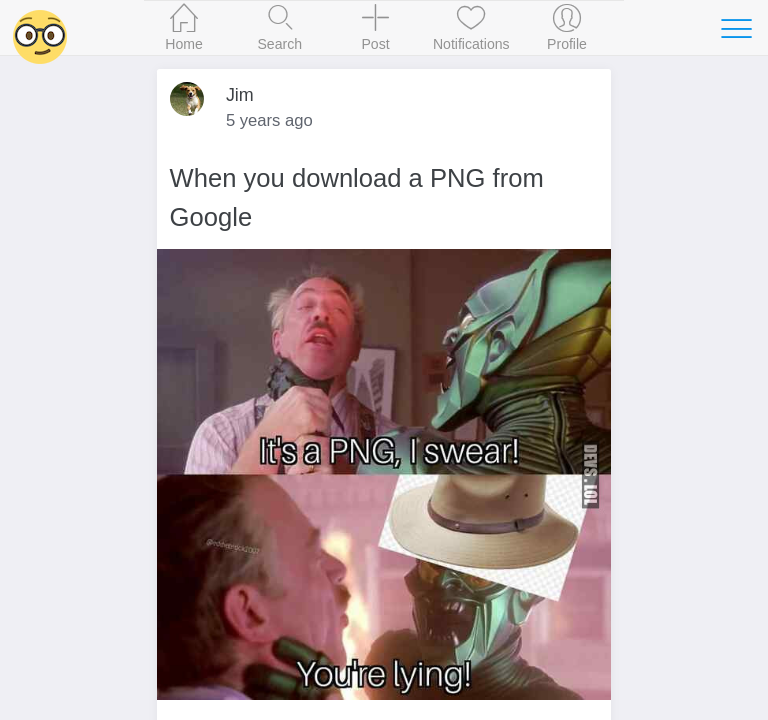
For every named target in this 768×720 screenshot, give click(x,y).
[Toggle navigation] (736, 28)
